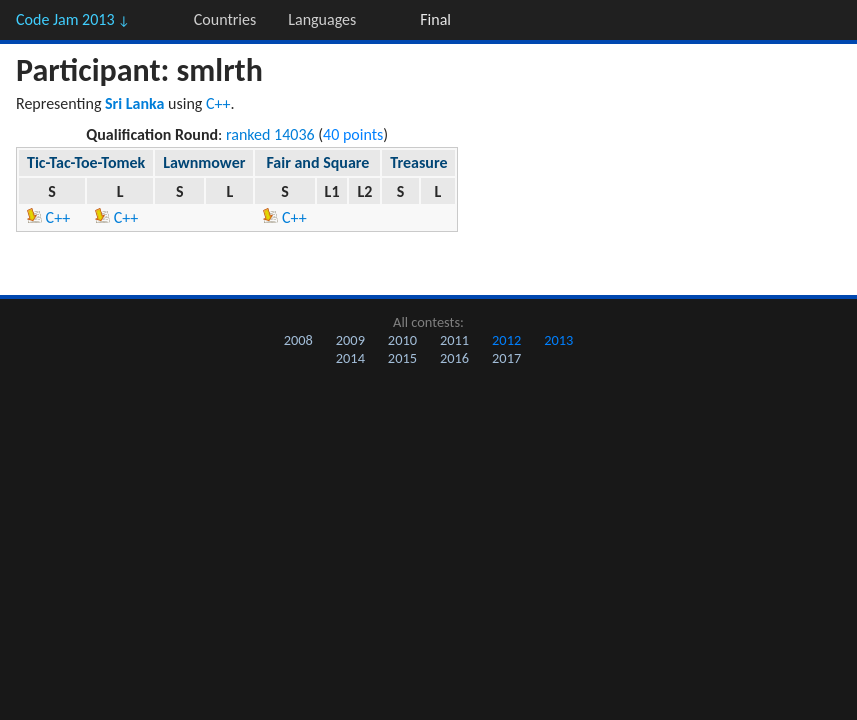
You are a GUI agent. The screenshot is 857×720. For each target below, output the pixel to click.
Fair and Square (317, 162)
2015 (402, 358)
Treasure (418, 162)
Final (435, 19)
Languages (322, 19)
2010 (402, 340)
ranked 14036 (270, 134)
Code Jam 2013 (73, 19)
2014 (350, 358)
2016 (454, 358)
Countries (225, 19)
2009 (350, 340)
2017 (506, 358)
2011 (454, 340)
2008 (298, 340)
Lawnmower (204, 162)
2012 (506, 340)
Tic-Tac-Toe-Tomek (86, 162)
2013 (558, 340)
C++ (218, 103)
